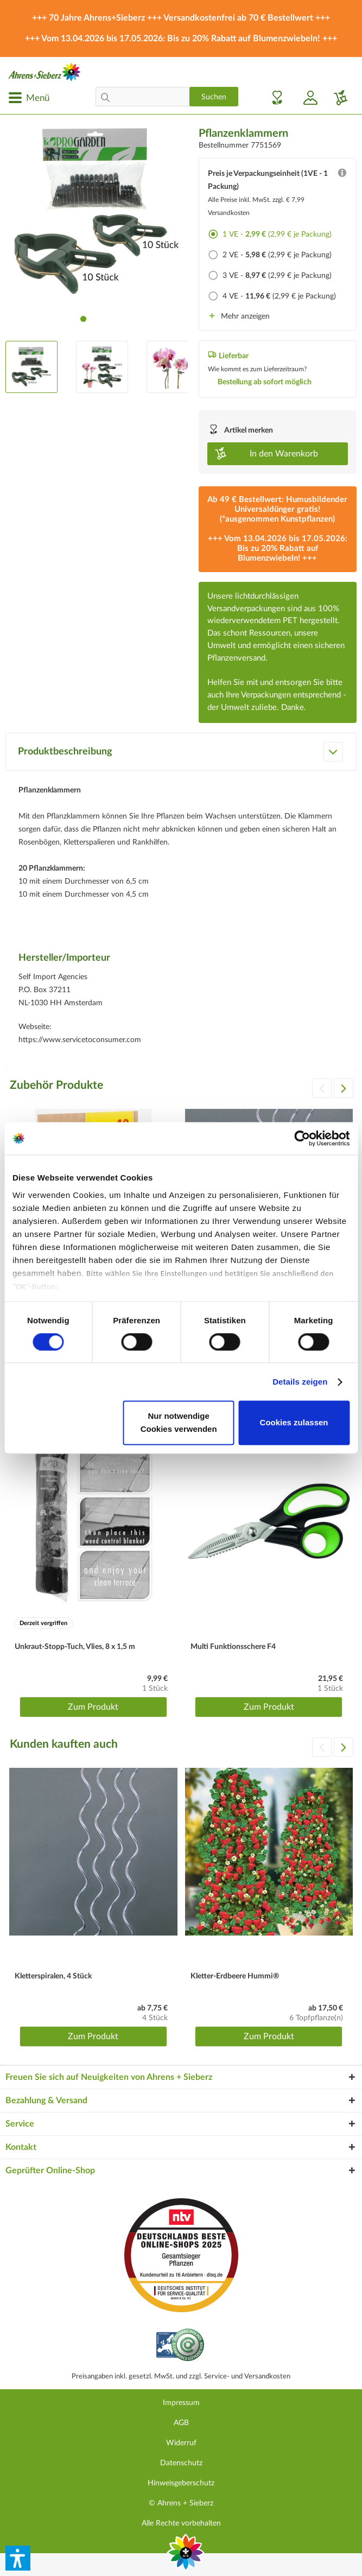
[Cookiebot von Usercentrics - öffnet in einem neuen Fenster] (302, 1138)
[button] (17, 2558)
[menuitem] (29, 98)
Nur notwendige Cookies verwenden (179, 1423)
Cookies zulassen (294, 1422)
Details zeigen (299, 1381)
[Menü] (29, 98)
